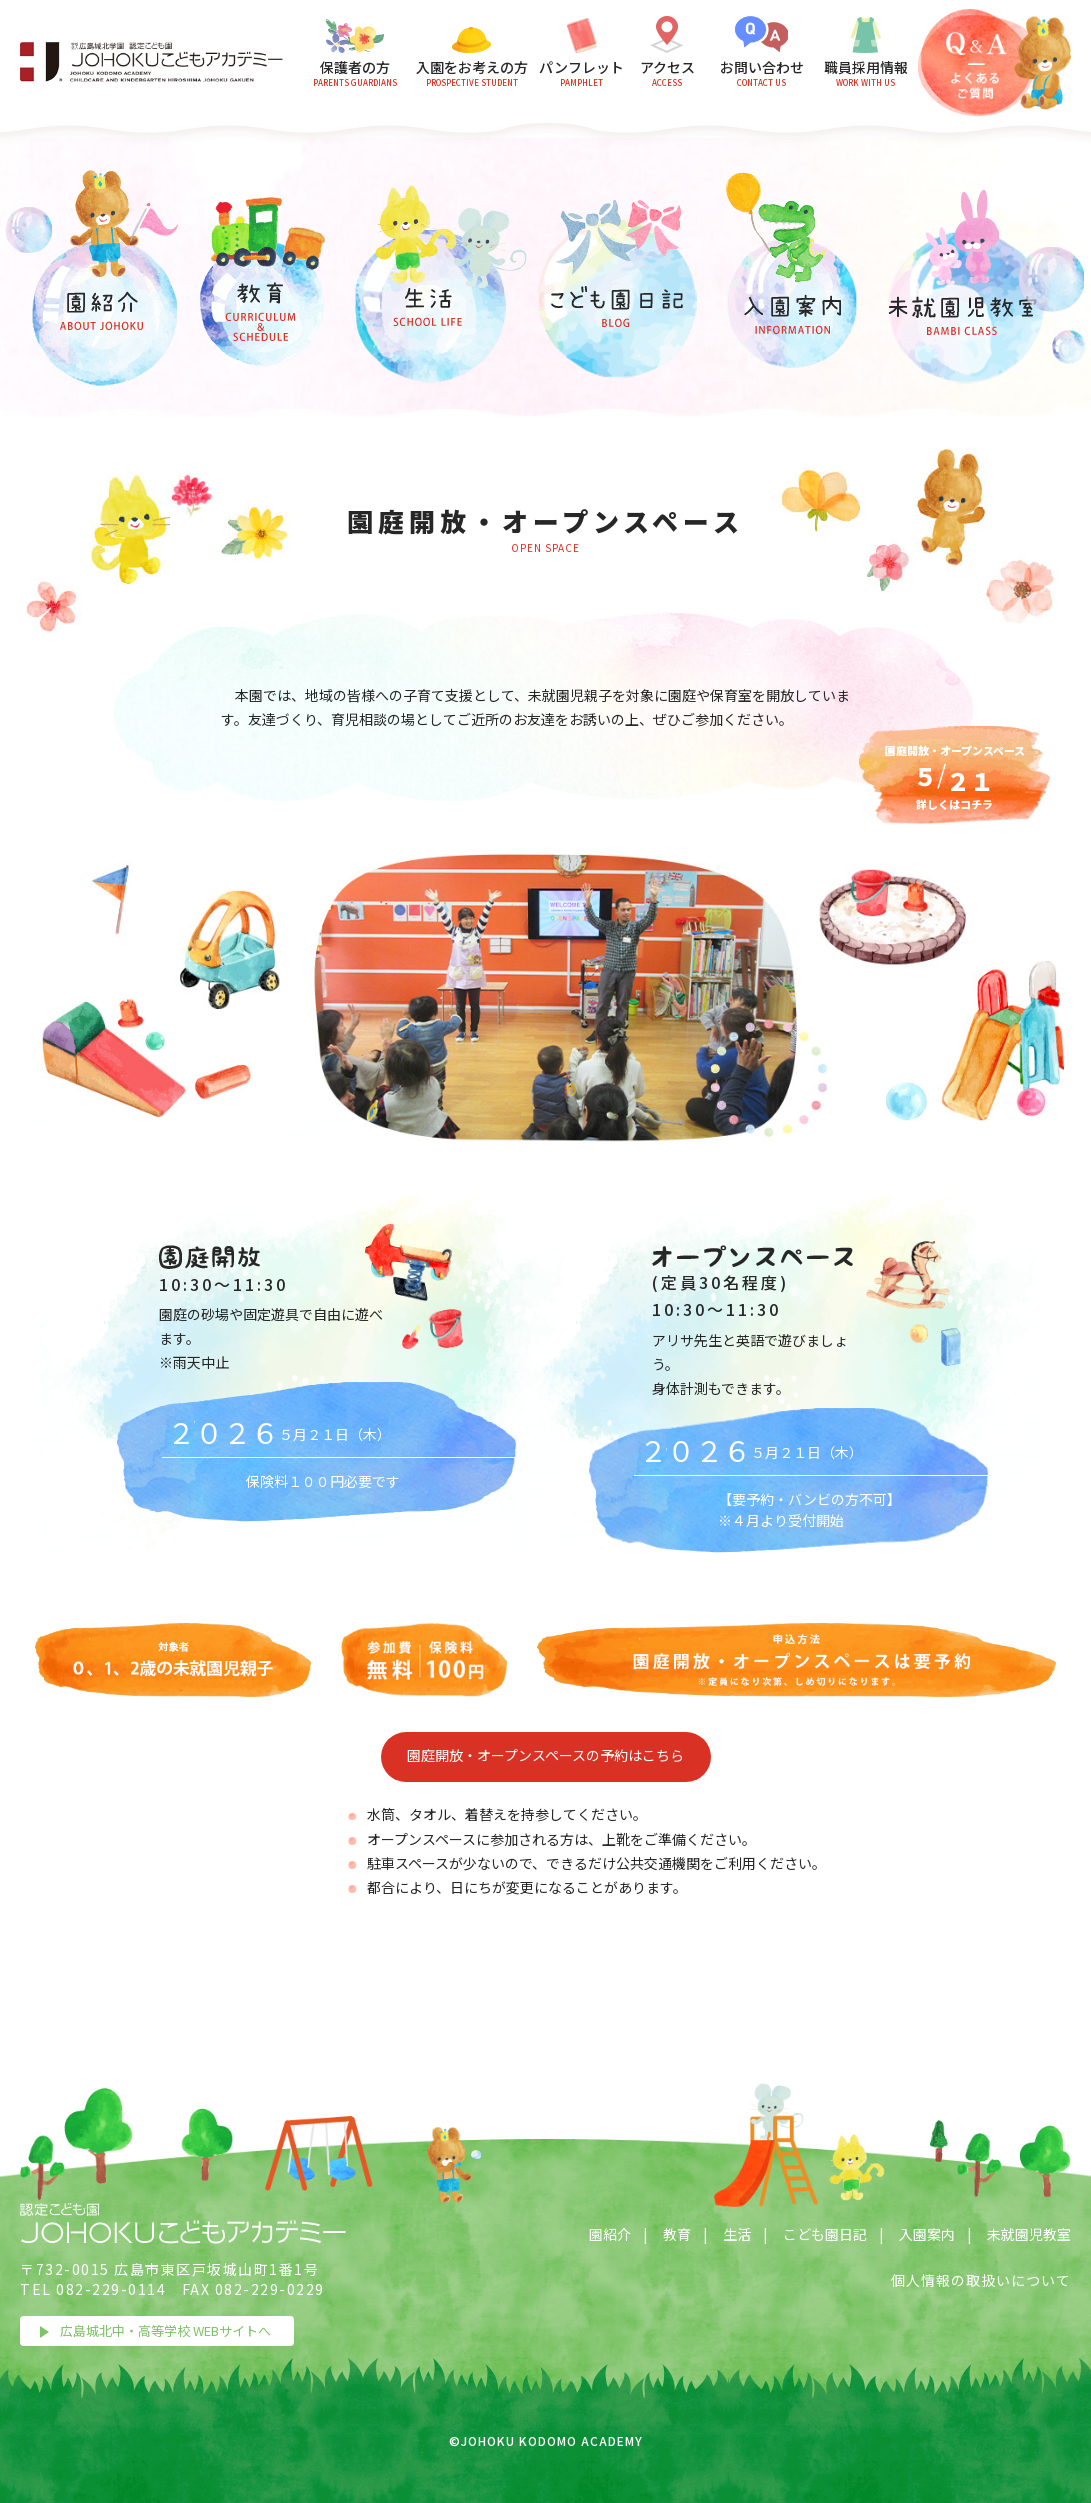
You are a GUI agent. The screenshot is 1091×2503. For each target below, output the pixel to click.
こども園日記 (825, 2234)
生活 (737, 2234)
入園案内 (927, 2234)
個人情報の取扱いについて (981, 2280)
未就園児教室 (1029, 2234)
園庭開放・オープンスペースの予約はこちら (545, 1755)
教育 (677, 2234)
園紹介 (610, 2234)
